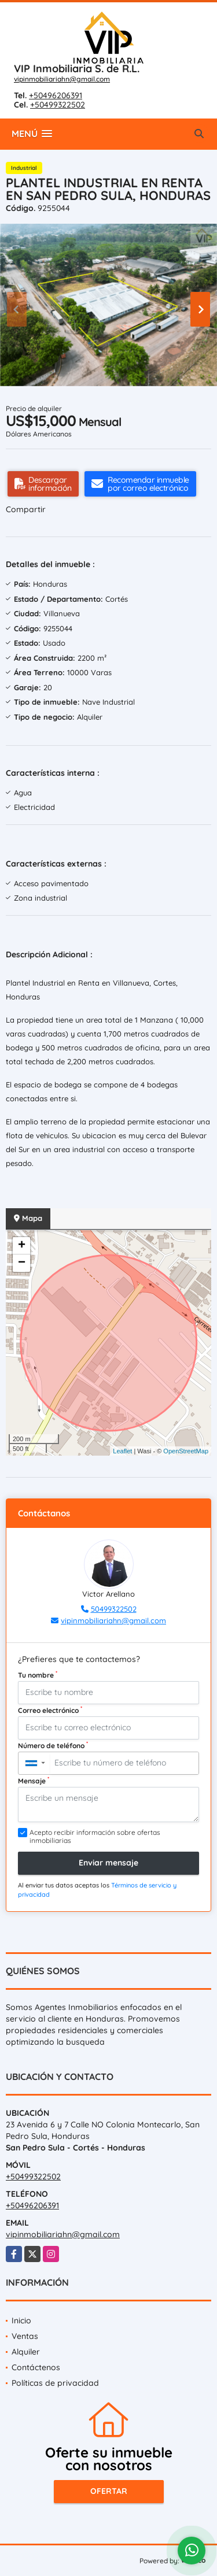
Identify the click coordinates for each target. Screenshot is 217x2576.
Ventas (25, 2336)
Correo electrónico (50, 1710)
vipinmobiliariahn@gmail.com (62, 79)
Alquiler (26, 2351)
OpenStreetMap (185, 1451)
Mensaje (33, 1780)
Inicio (21, 2320)
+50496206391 (55, 95)
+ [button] (21, 1245)
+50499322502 (57, 104)
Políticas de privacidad (55, 2383)
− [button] (21, 1263)
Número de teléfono (53, 1745)
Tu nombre (37, 1674)
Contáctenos (36, 2367)
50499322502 (114, 1608)
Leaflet (122, 1451)
